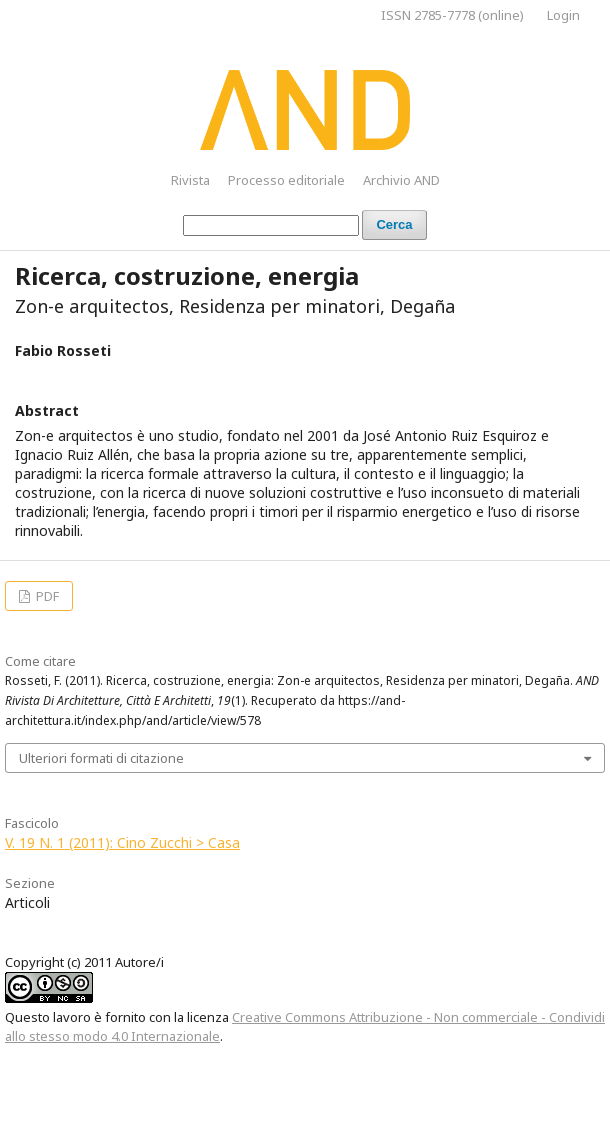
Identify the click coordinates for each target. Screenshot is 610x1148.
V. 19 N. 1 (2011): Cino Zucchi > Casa (122, 842)
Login (563, 15)
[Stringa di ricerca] (271, 225)
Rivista (190, 180)
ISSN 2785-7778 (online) (452, 15)
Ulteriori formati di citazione (101, 758)
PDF (46, 596)
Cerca (394, 224)
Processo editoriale (286, 180)
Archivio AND (401, 180)
